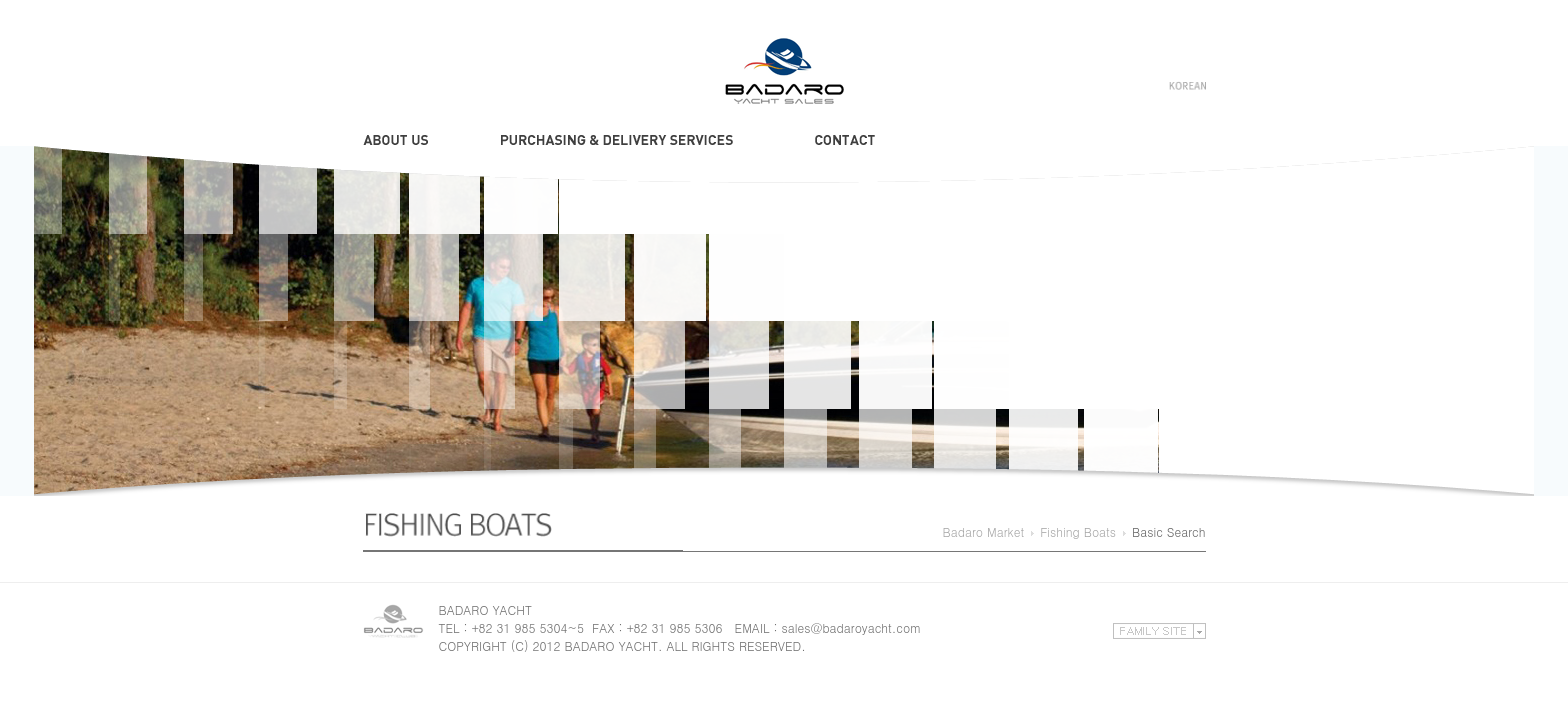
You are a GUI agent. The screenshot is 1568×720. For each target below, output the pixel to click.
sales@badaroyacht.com (852, 627)
